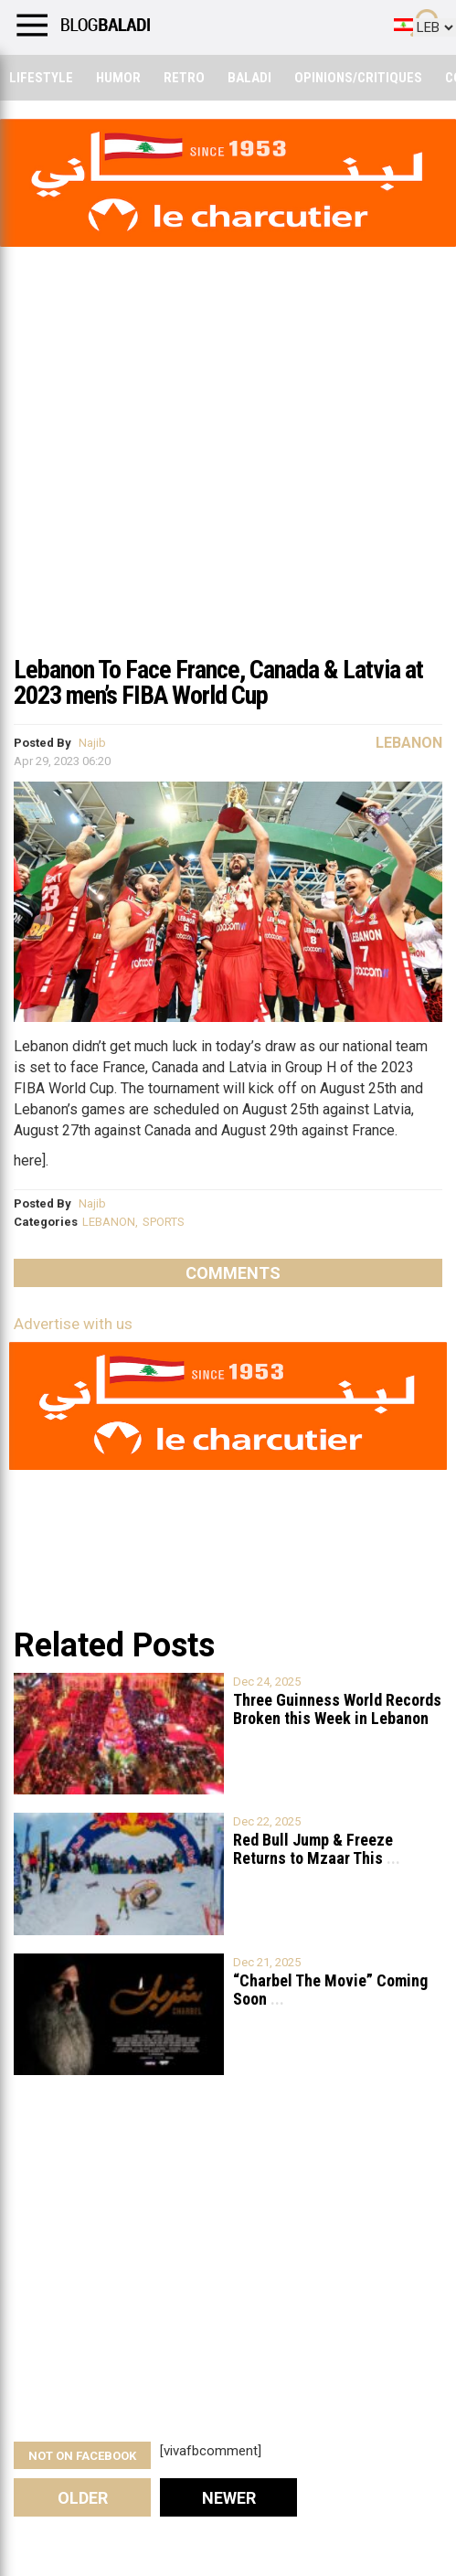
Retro (184, 77)
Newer (229, 2497)
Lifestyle (41, 77)
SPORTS (164, 1222)
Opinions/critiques (358, 77)
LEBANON (108, 1222)
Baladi (249, 77)
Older (83, 2497)
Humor (118, 77)
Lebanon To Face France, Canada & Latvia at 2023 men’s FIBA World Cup (218, 682)
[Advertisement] (228, 506)
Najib (92, 743)
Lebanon (409, 742)
